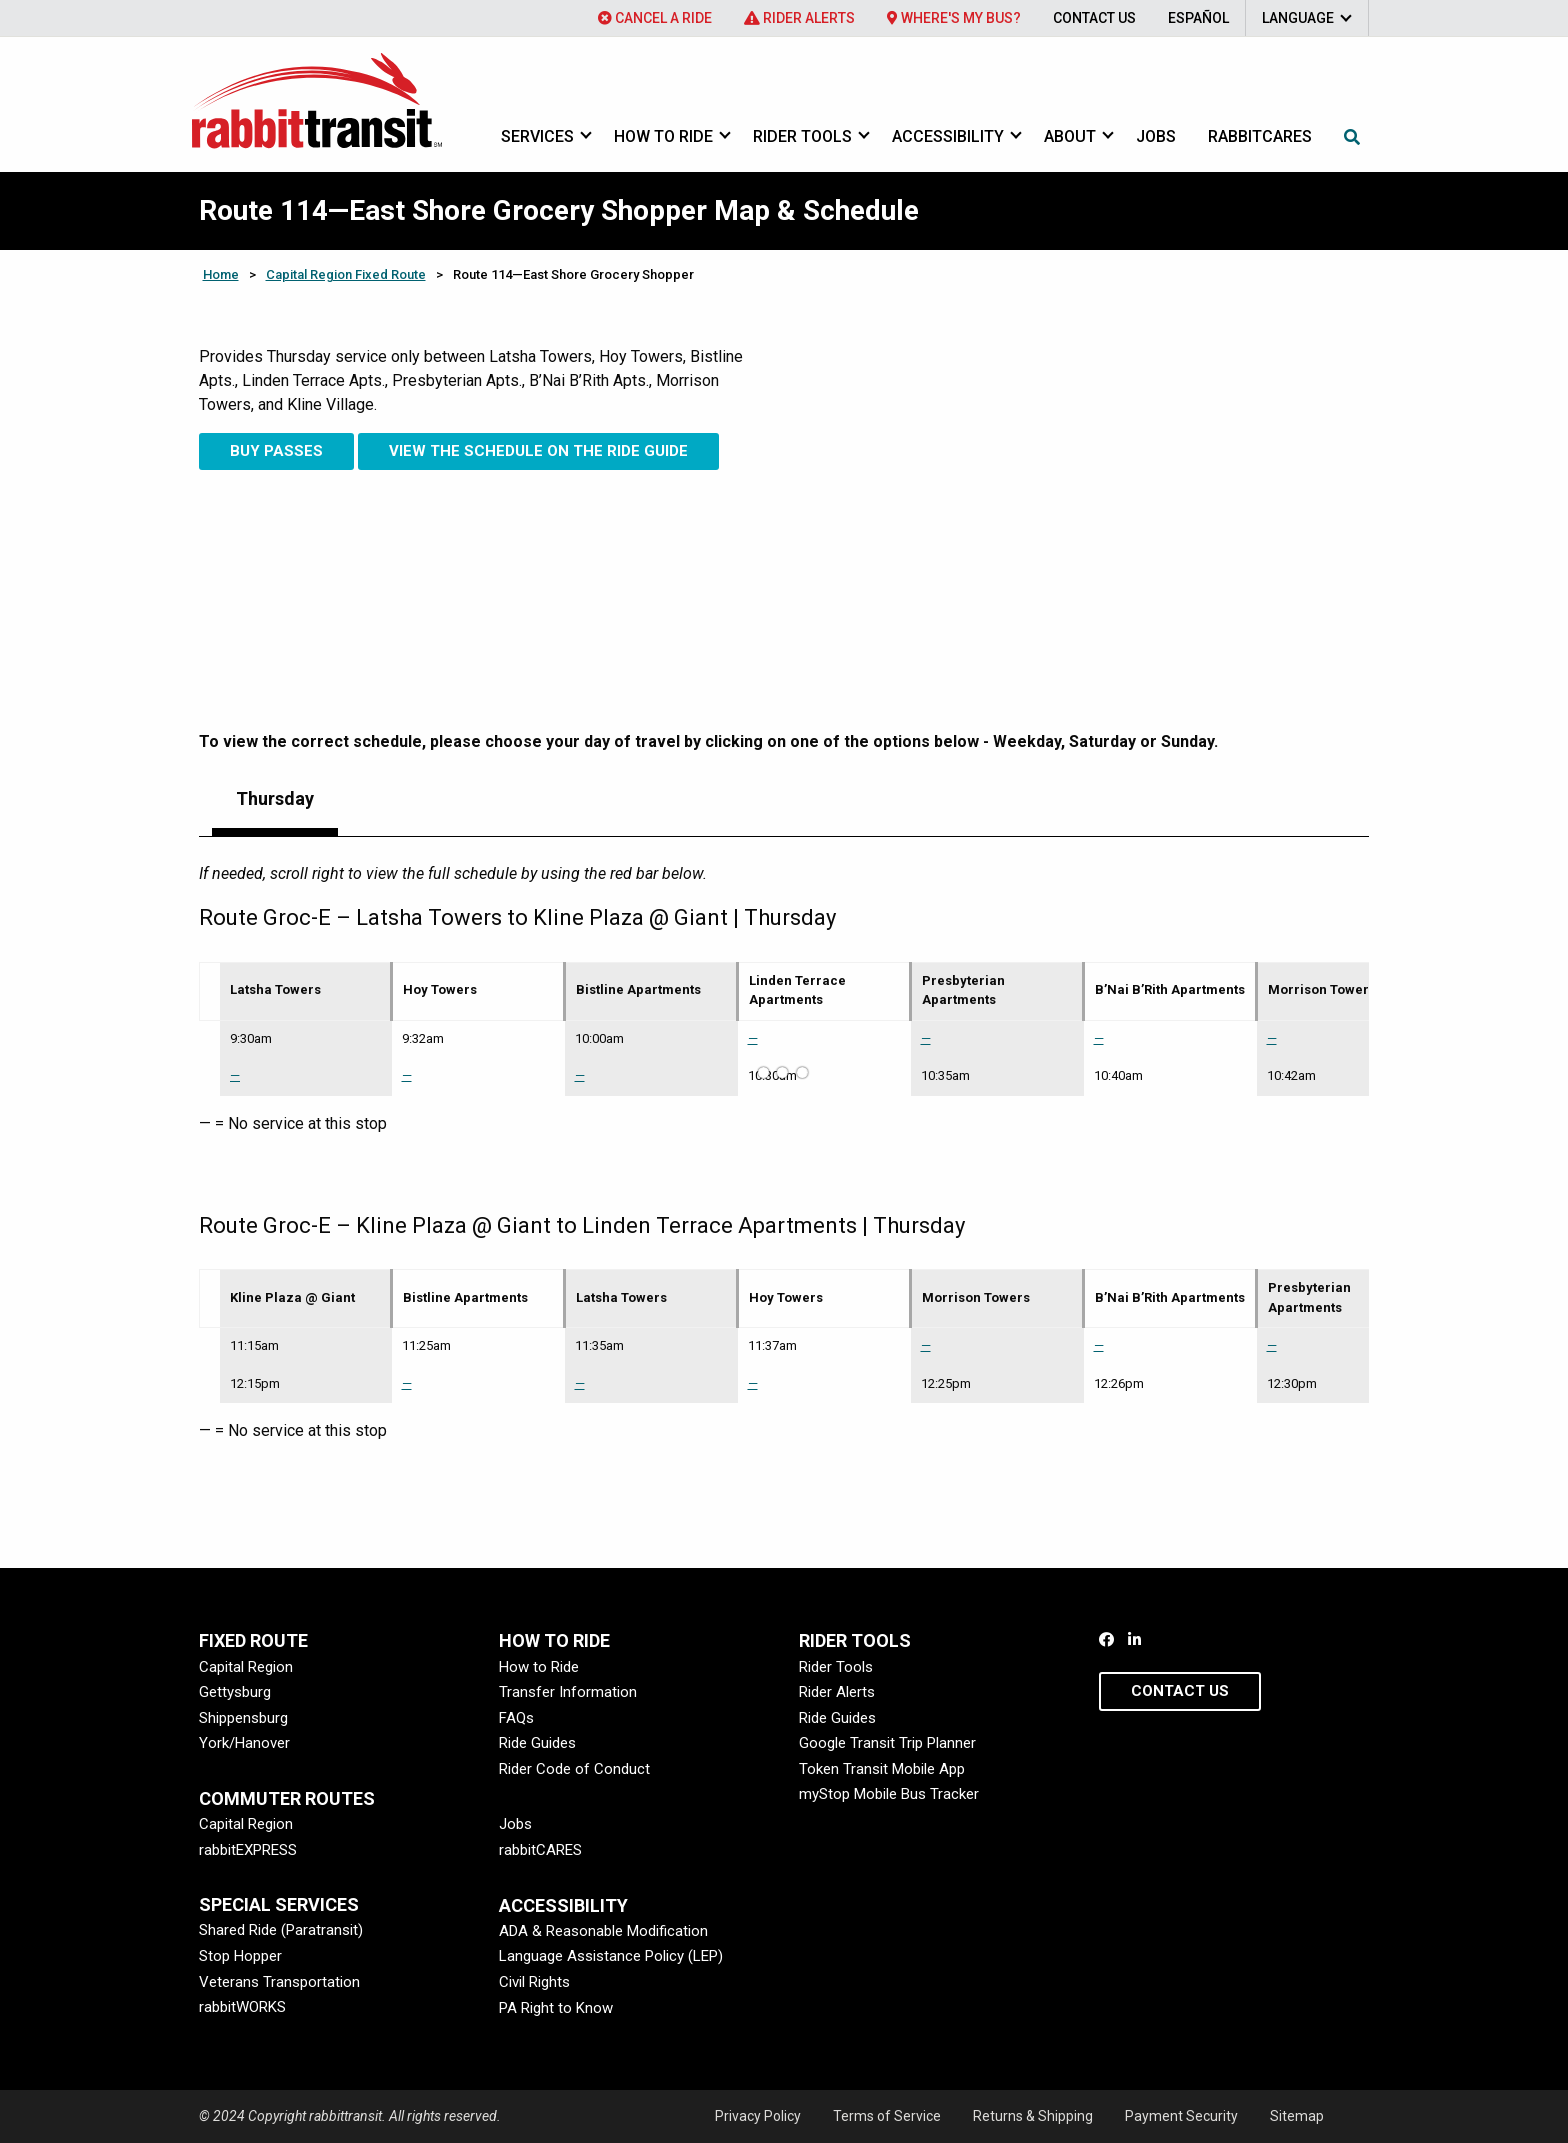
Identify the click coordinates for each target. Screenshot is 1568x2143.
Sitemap (1297, 2116)
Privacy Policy (758, 2116)
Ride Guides (537, 1743)
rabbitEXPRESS (248, 1850)
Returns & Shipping (1033, 2116)
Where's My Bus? (954, 18)
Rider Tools (802, 136)
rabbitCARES (540, 1850)
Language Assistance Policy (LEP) (611, 1956)
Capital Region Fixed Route (346, 274)
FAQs (516, 1718)
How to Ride (663, 136)
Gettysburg (235, 1692)
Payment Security (1181, 2116)
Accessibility (948, 136)
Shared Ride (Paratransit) (281, 1930)
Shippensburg (243, 1718)
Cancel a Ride (655, 18)
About (1070, 136)
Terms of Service (887, 2116)
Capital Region (246, 1667)
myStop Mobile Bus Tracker (889, 1794)
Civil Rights (534, 1982)
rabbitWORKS (242, 2007)
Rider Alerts (799, 18)
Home (221, 274)
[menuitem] (655, 18)
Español (1198, 18)
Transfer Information (568, 1692)
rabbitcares (1260, 136)
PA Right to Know (556, 2008)
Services (537, 136)
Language (1298, 18)
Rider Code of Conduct (574, 1769)
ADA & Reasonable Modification (603, 1931)
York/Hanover (244, 1743)
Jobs (1156, 136)
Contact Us (1094, 18)
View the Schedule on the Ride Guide (538, 451)
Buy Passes (276, 451)
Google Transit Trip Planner (887, 1743)
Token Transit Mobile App (882, 1769)
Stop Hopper (240, 1956)
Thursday (275, 798)
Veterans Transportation (279, 1982)
